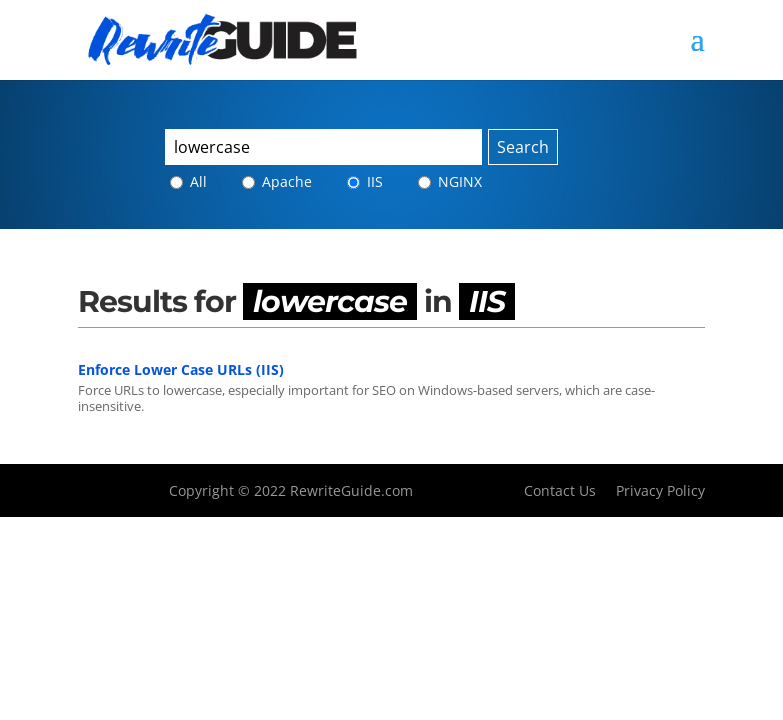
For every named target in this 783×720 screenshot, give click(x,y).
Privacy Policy (660, 490)
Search (523, 147)
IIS (365, 181)
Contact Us (560, 490)
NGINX (450, 181)
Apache (277, 181)
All (188, 181)
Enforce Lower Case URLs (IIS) (181, 369)
